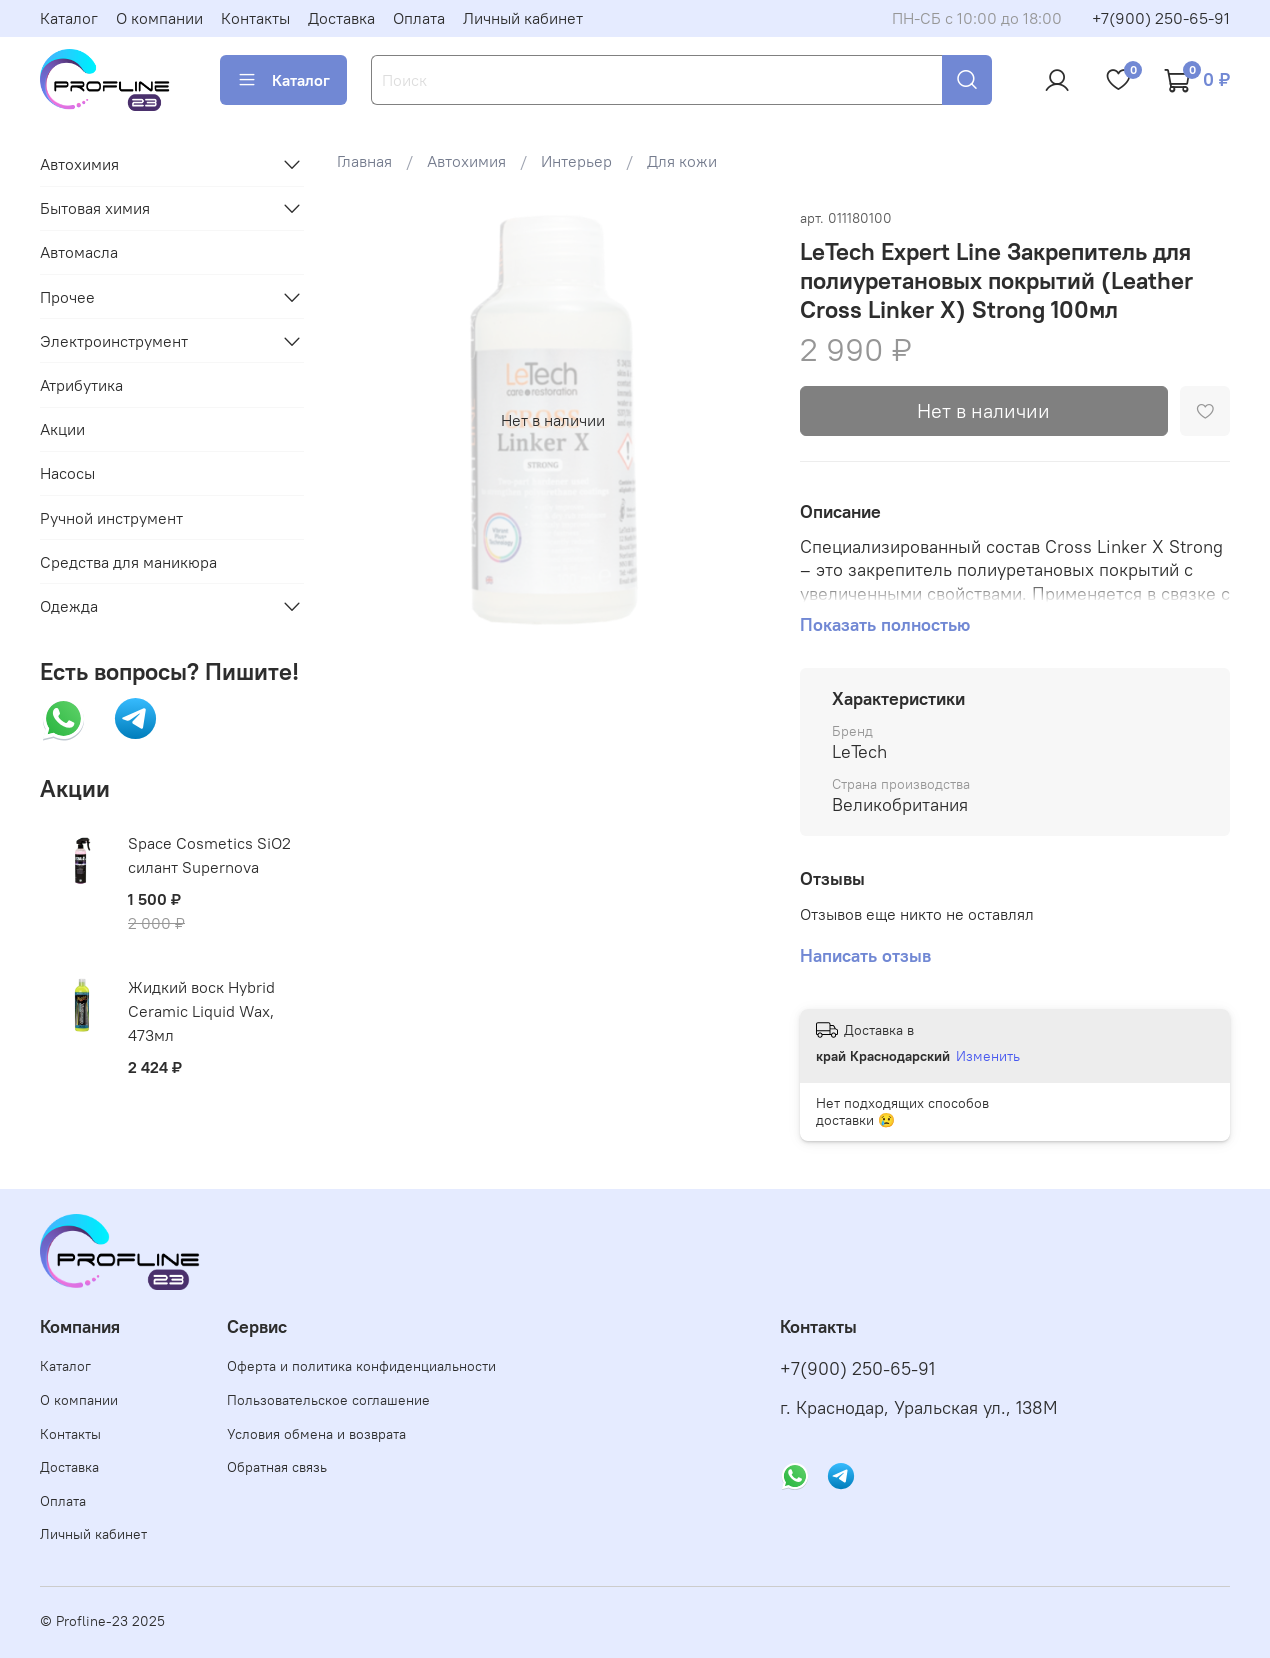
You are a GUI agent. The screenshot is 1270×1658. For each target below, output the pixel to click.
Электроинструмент (114, 341)
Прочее (67, 297)
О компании (159, 18)
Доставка (341, 18)
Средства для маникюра (128, 562)
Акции (62, 429)
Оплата (419, 18)
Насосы (67, 473)
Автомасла (79, 252)
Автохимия (466, 161)
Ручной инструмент (111, 518)
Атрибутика (81, 385)
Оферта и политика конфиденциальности (361, 1366)
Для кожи (682, 161)
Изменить (988, 1056)
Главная (364, 161)
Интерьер (576, 161)
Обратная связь (277, 1467)
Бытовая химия (95, 208)
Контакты (255, 18)
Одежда (69, 606)
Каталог (69, 18)
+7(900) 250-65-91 (1161, 18)
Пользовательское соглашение (328, 1400)
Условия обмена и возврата (316, 1434)
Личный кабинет (523, 18)
